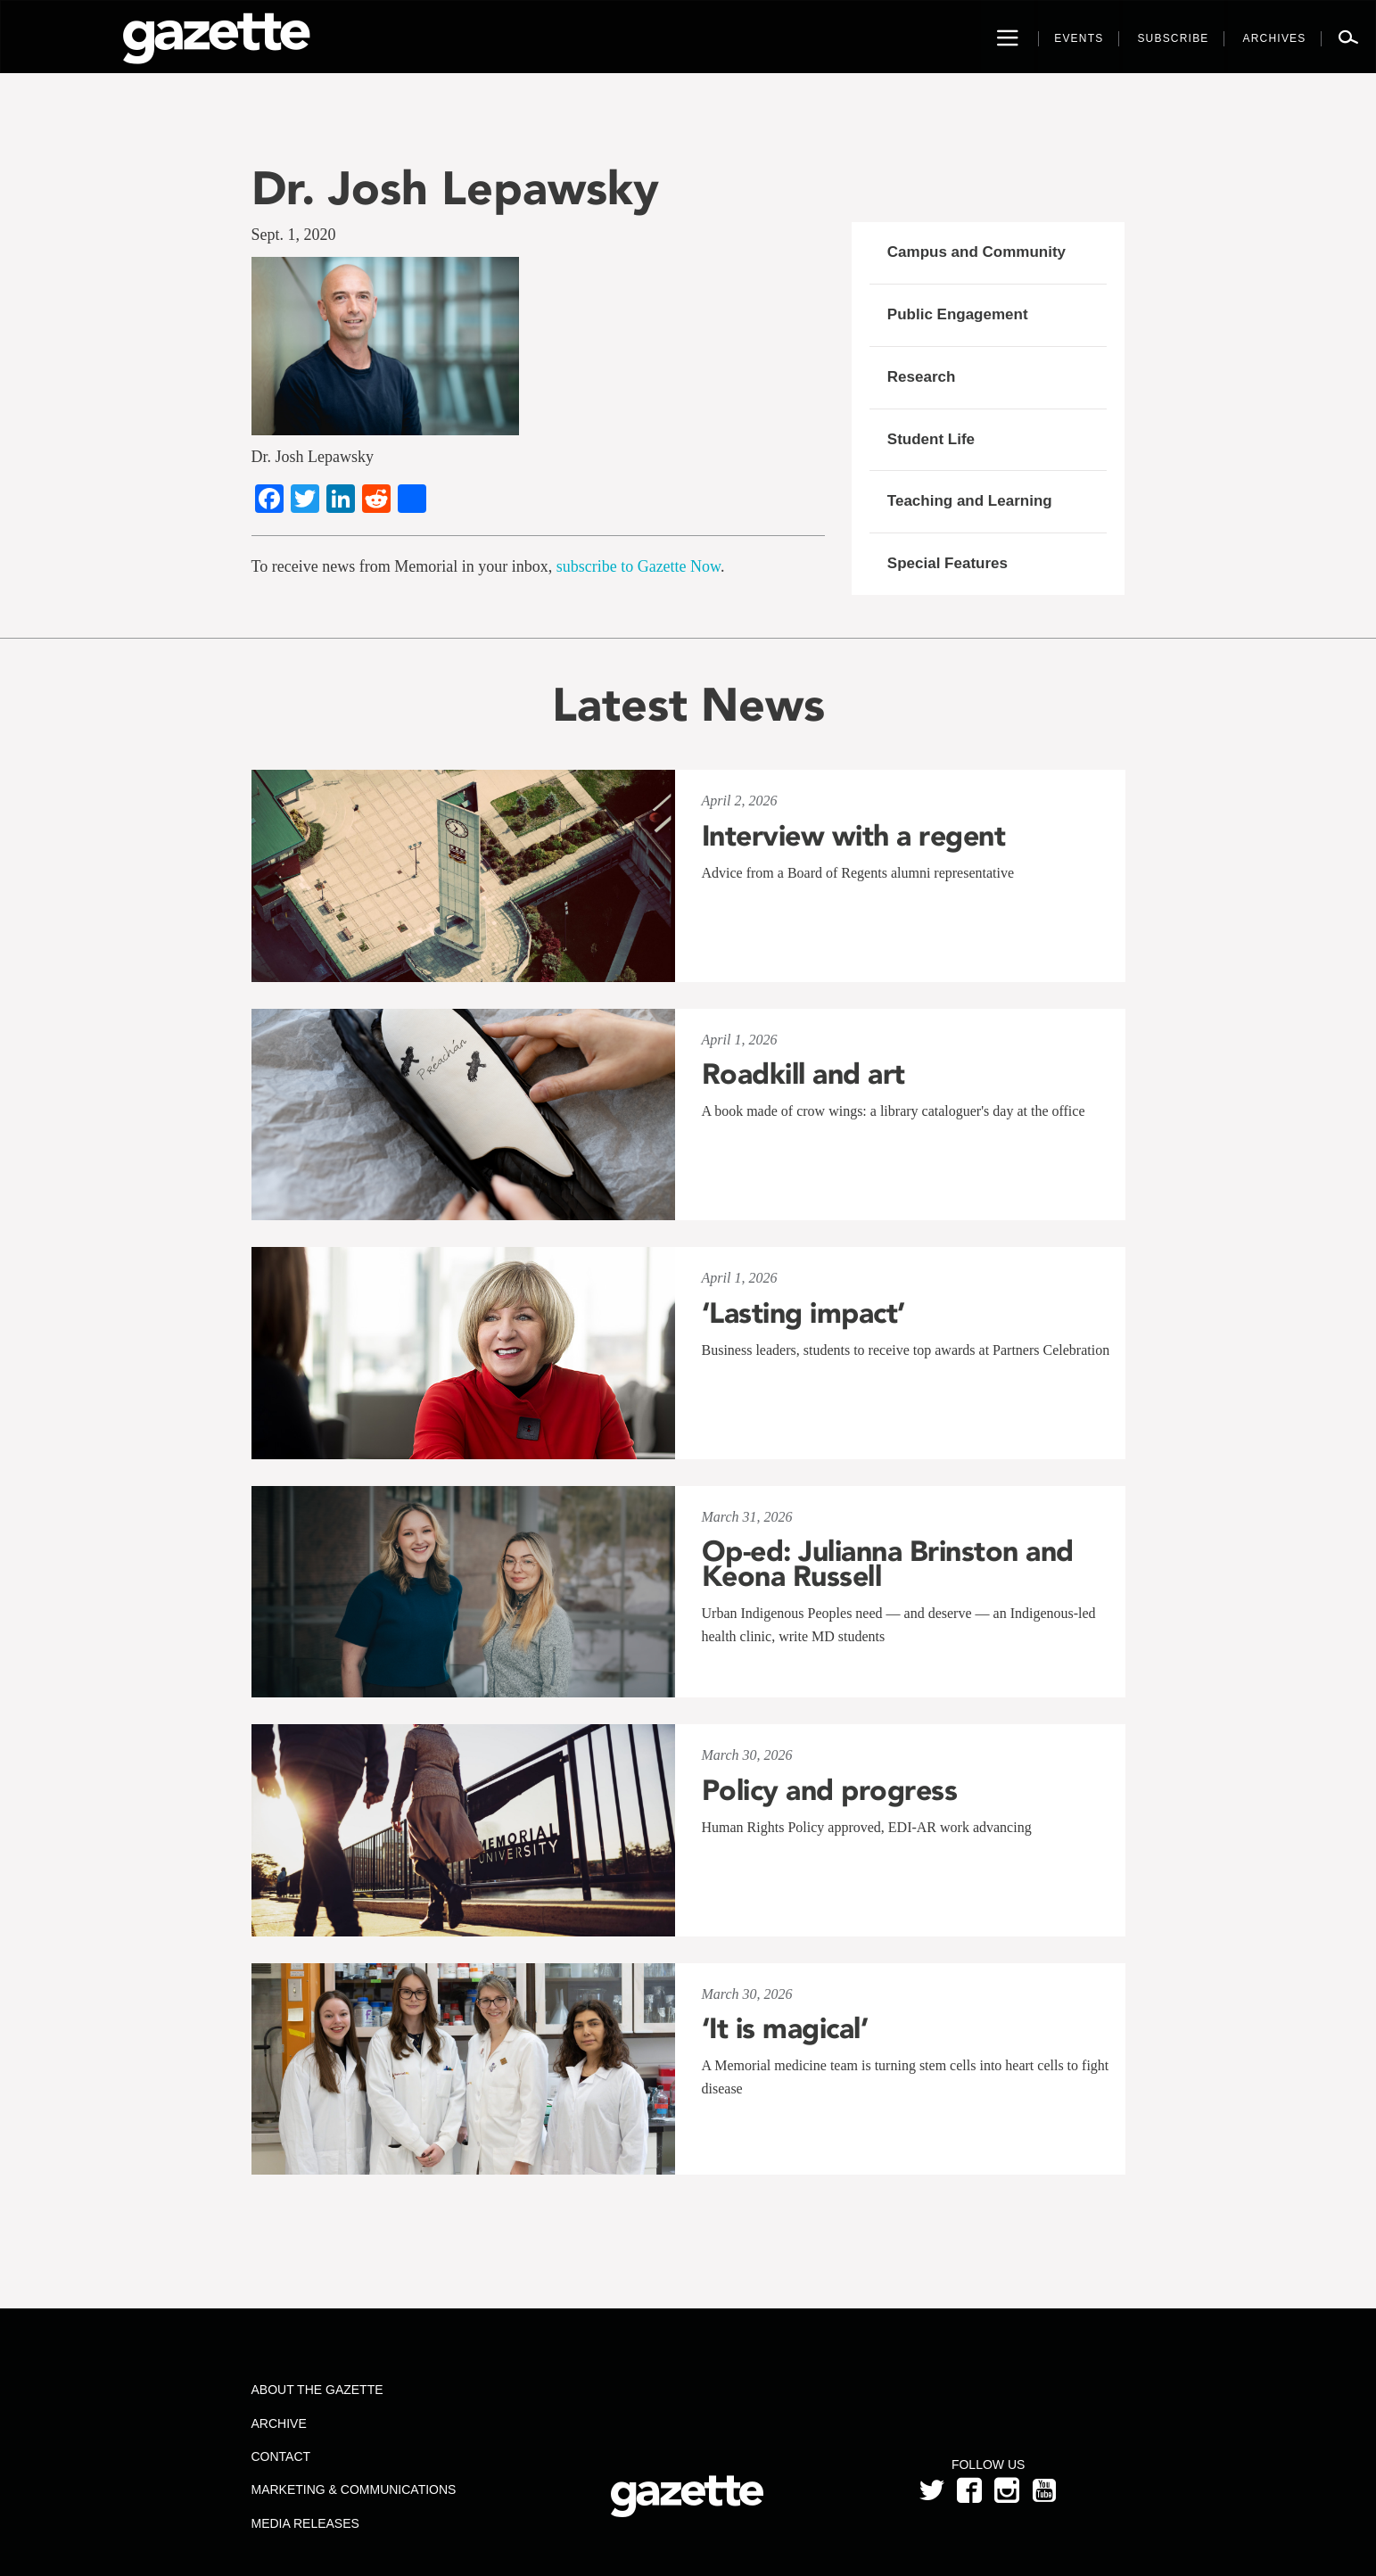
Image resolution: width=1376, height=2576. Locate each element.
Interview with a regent (854, 835)
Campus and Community (976, 252)
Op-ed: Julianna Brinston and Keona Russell (888, 1564)
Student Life (931, 439)
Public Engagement (957, 314)
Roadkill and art (803, 1073)
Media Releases (304, 2523)
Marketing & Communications (353, 2489)
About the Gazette (317, 2389)
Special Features (947, 563)
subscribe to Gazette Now (638, 566)
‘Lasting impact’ (803, 1312)
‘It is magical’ (785, 2028)
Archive (278, 2423)
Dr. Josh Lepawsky (455, 187)
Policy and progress (830, 1790)
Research (921, 376)
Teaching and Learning (969, 500)
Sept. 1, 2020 (293, 235)
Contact (280, 2456)
